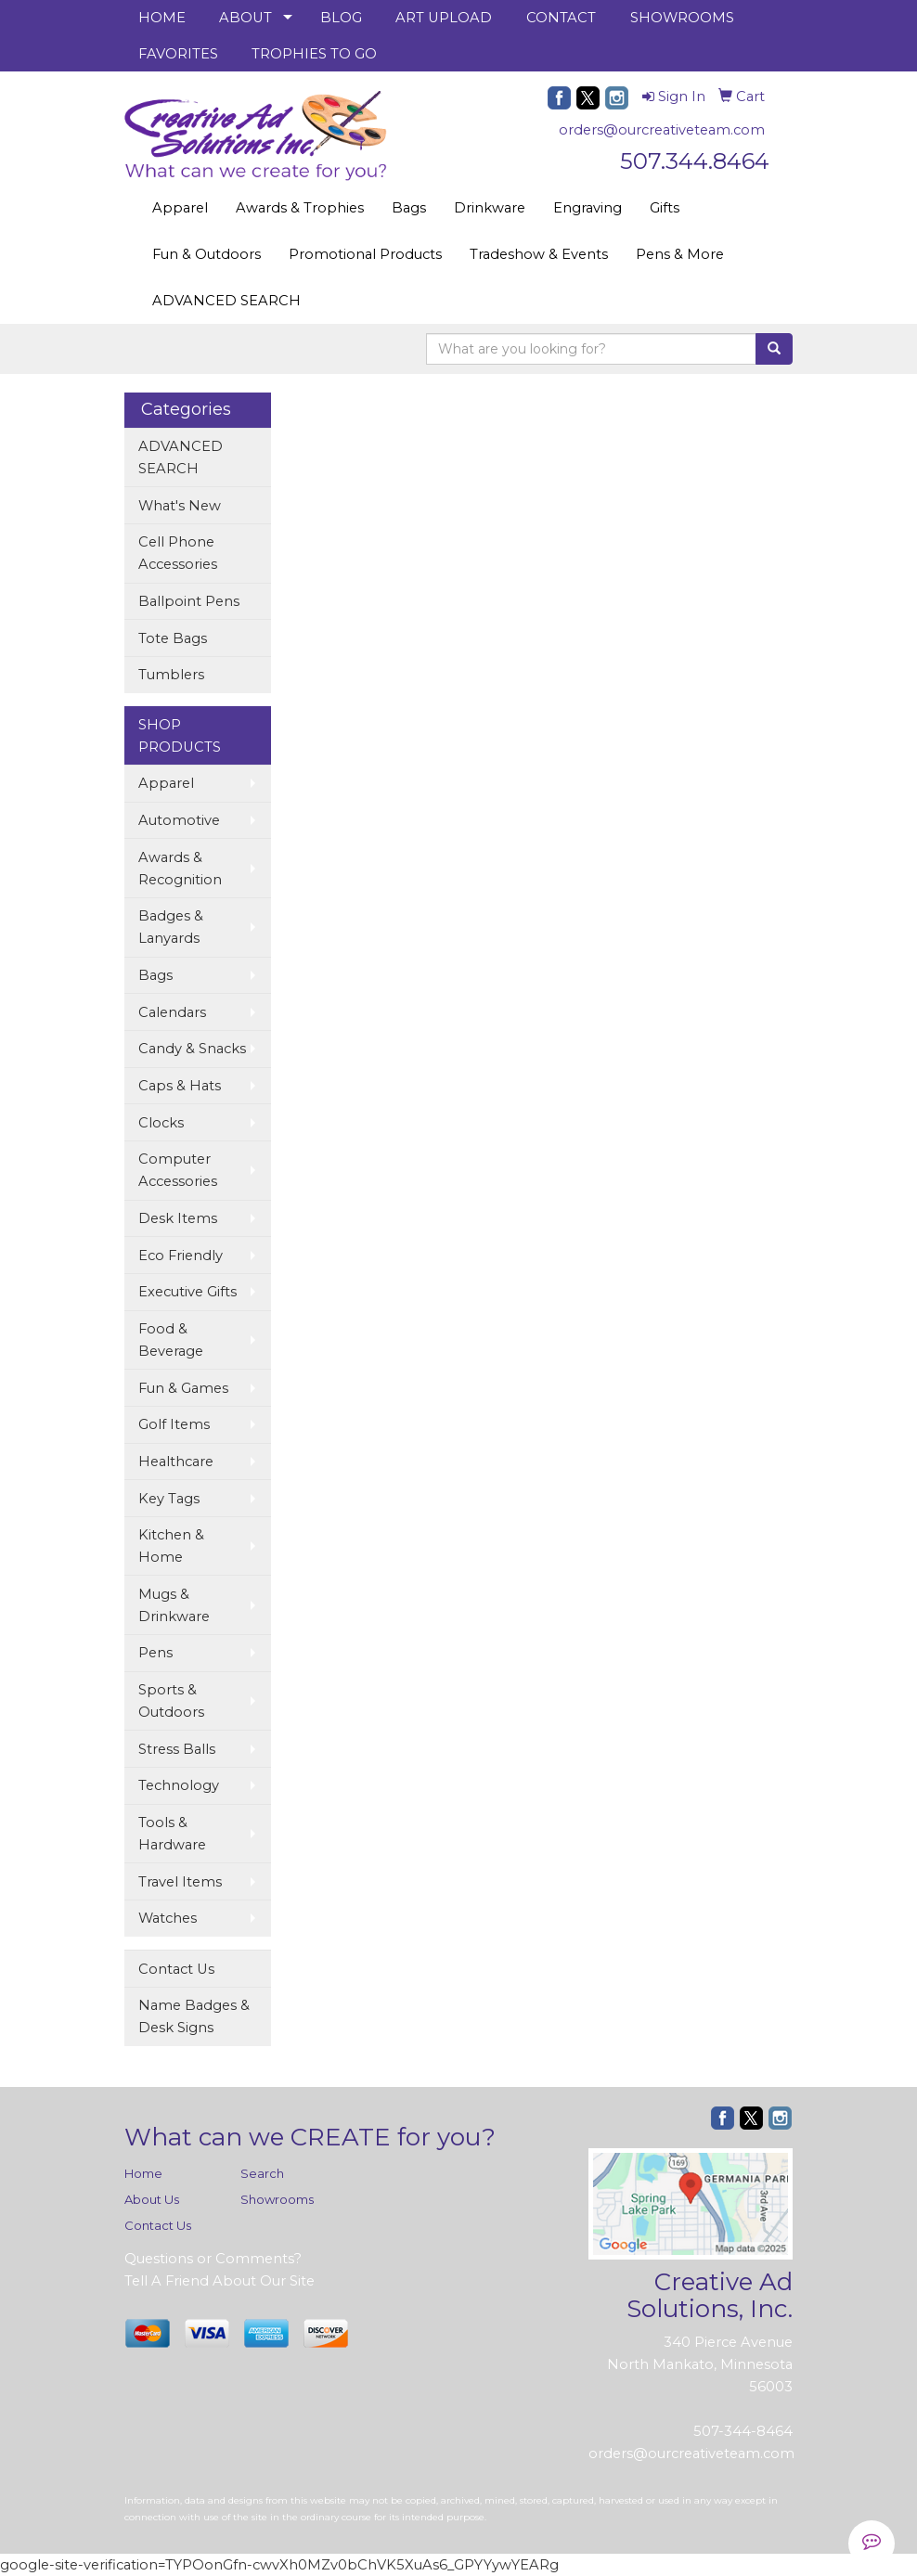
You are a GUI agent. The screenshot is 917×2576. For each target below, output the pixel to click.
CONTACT (561, 17)
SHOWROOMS (682, 17)
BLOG (341, 17)
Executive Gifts (187, 1291)
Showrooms (277, 2199)
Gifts (664, 208)
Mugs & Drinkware (174, 1605)
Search (262, 2173)
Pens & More (680, 254)
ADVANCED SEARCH (226, 300)
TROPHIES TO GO (314, 53)
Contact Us (176, 1969)
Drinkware (489, 208)
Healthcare (175, 1461)
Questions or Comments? (213, 2258)
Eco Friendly (180, 1255)
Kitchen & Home (171, 1545)
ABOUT (245, 17)
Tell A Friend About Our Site (219, 2281)
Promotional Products (365, 254)
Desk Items (177, 1218)
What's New (179, 505)
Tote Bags (172, 638)
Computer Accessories (177, 1170)
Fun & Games (183, 1388)
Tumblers (171, 674)
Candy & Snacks (192, 1048)
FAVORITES (178, 53)
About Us (151, 2199)
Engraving (587, 208)
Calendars (172, 1012)
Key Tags (169, 1498)
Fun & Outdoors (206, 254)
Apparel (180, 208)
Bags (409, 208)
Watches (167, 1918)
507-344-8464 (743, 2431)
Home (143, 2173)
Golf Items (174, 1424)
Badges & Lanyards (170, 927)
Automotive (179, 820)
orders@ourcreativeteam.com (662, 130)
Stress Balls (176, 1749)
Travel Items (180, 1882)
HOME (162, 17)
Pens (155, 1652)
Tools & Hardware (172, 1833)
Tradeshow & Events (539, 254)
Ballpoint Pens (188, 601)
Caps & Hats (179, 1085)
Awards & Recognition (180, 868)
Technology (178, 1785)
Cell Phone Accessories (177, 553)
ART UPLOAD (443, 17)
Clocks (161, 1122)
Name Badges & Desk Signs (194, 2016)
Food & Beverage (170, 1339)
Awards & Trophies (300, 208)
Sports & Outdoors (171, 1700)
